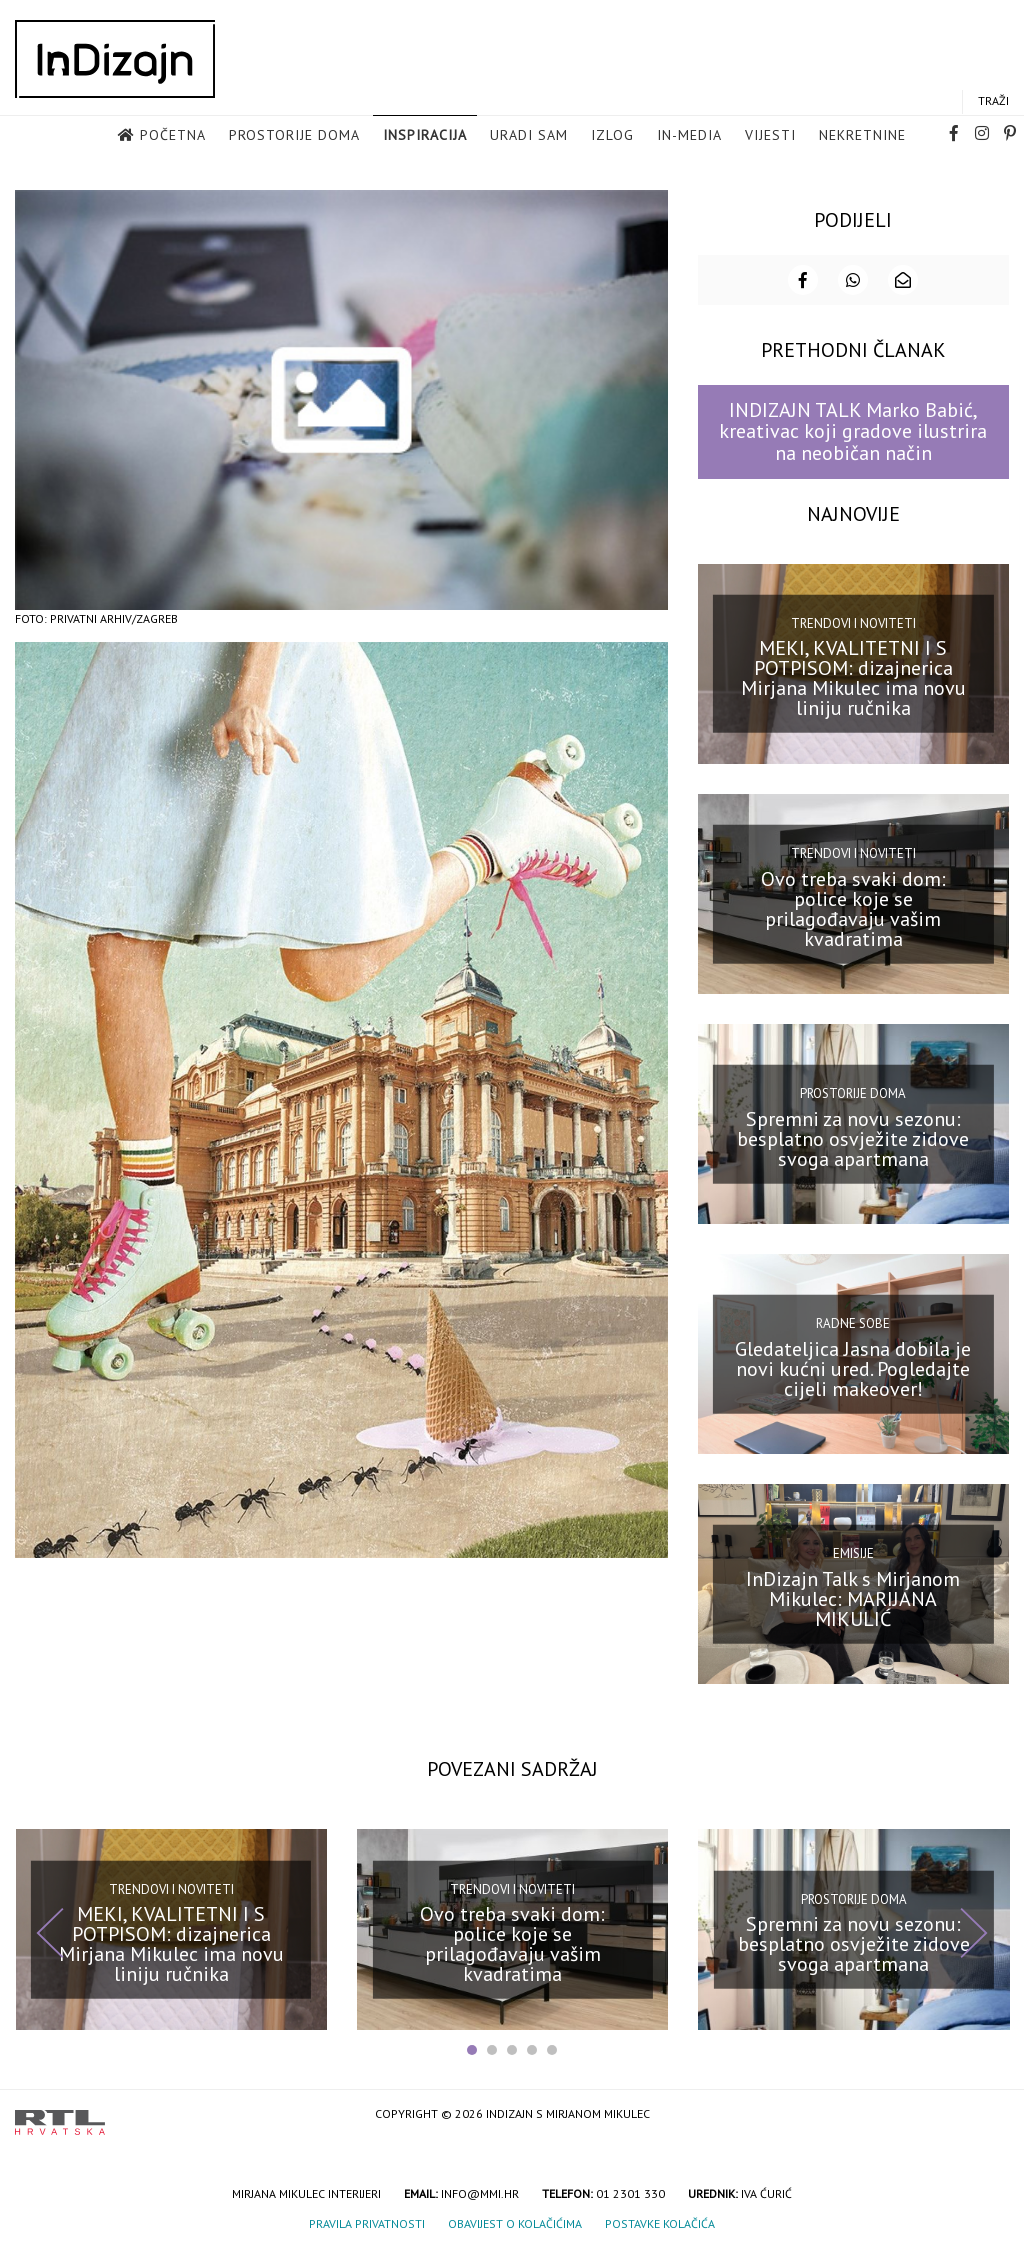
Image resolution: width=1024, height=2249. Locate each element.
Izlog (612, 135)
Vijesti (770, 135)
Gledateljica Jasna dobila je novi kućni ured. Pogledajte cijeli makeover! (853, 1368)
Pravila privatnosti (367, 2223)
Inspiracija (425, 135)
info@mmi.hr (480, 2193)
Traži (993, 100)
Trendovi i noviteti (853, 622)
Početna (173, 135)
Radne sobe (853, 1323)
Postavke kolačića (660, 2223)
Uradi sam (529, 135)
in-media (689, 135)
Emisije (853, 1553)
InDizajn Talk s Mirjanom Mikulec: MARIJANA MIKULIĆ (853, 1598)
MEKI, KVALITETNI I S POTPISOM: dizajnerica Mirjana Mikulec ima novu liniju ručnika (853, 678)
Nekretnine (862, 135)
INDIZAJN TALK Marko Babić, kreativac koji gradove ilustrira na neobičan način (853, 431)
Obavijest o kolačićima (515, 2223)
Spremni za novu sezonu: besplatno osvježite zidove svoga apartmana (853, 1138)
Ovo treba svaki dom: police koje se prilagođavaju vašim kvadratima (853, 908)
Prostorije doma (294, 135)
